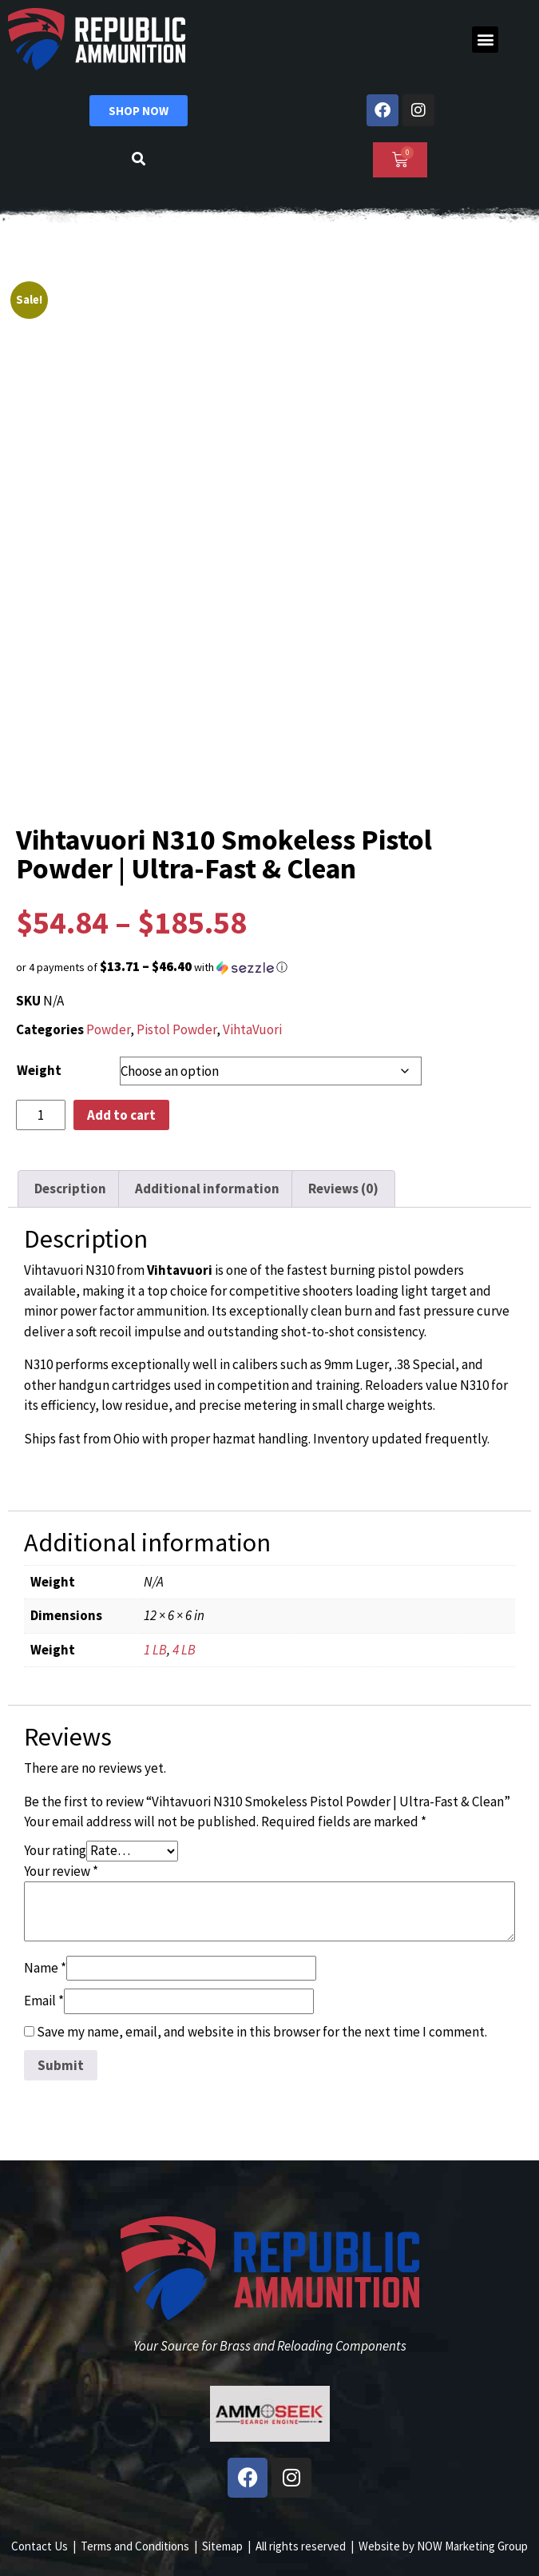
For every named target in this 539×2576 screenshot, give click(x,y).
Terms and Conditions (135, 2546)
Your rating (55, 1850)
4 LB (184, 1649)
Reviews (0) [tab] (343, 1188)
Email (44, 2000)
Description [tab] (70, 1188)
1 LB (155, 1649)
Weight (39, 1070)
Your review (61, 1871)
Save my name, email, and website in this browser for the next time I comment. (262, 2031)
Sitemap (222, 2546)
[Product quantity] (40, 1115)
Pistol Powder (176, 1029)
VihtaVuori (252, 1029)
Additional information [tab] (207, 1188)
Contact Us (39, 2546)
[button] (485, 39)
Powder (108, 1029)
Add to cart (121, 1115)
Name (45, 1968)
